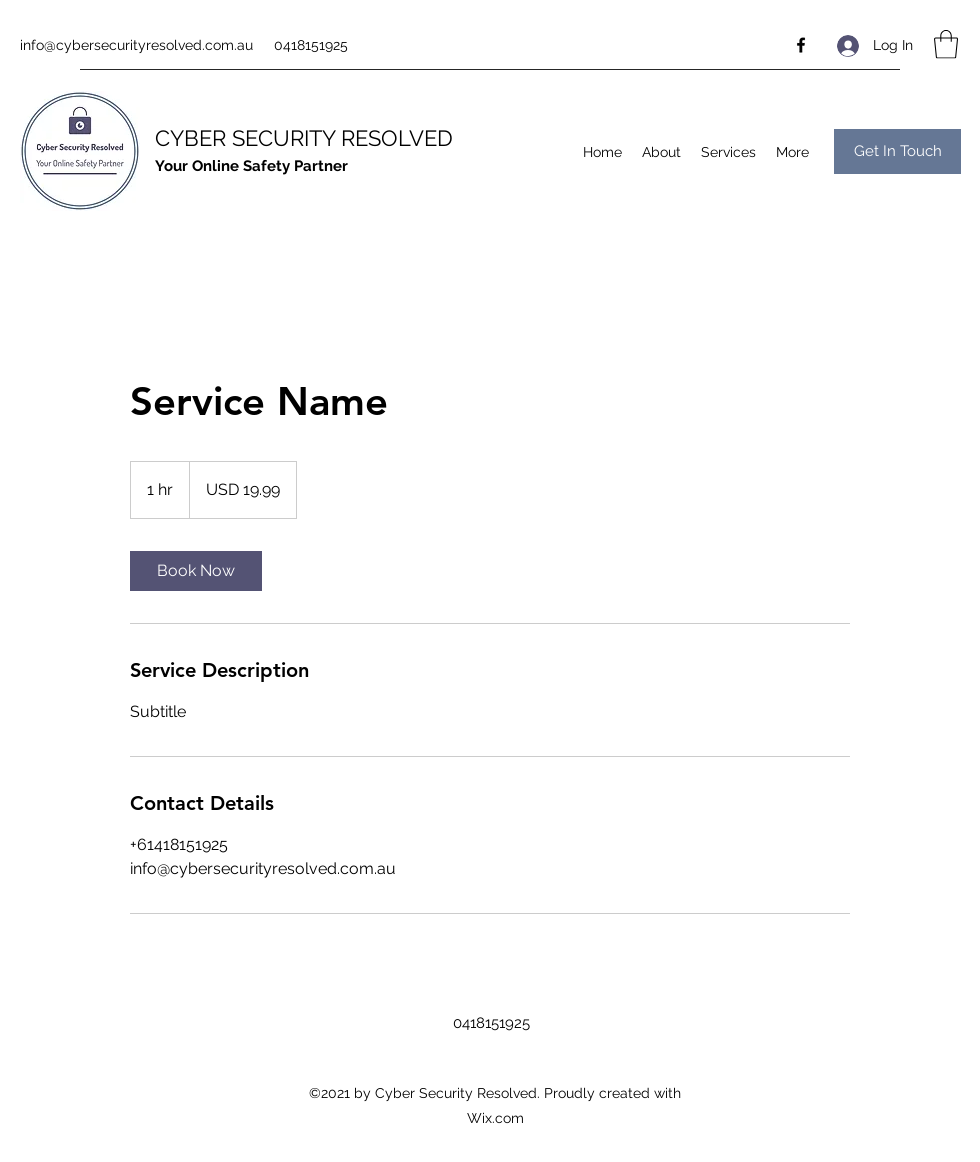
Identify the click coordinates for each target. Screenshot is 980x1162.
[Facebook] (801, 45)
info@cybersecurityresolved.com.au (136, 45)
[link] (196, 571)
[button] (946, 44)
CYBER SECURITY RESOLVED (304, 138)
